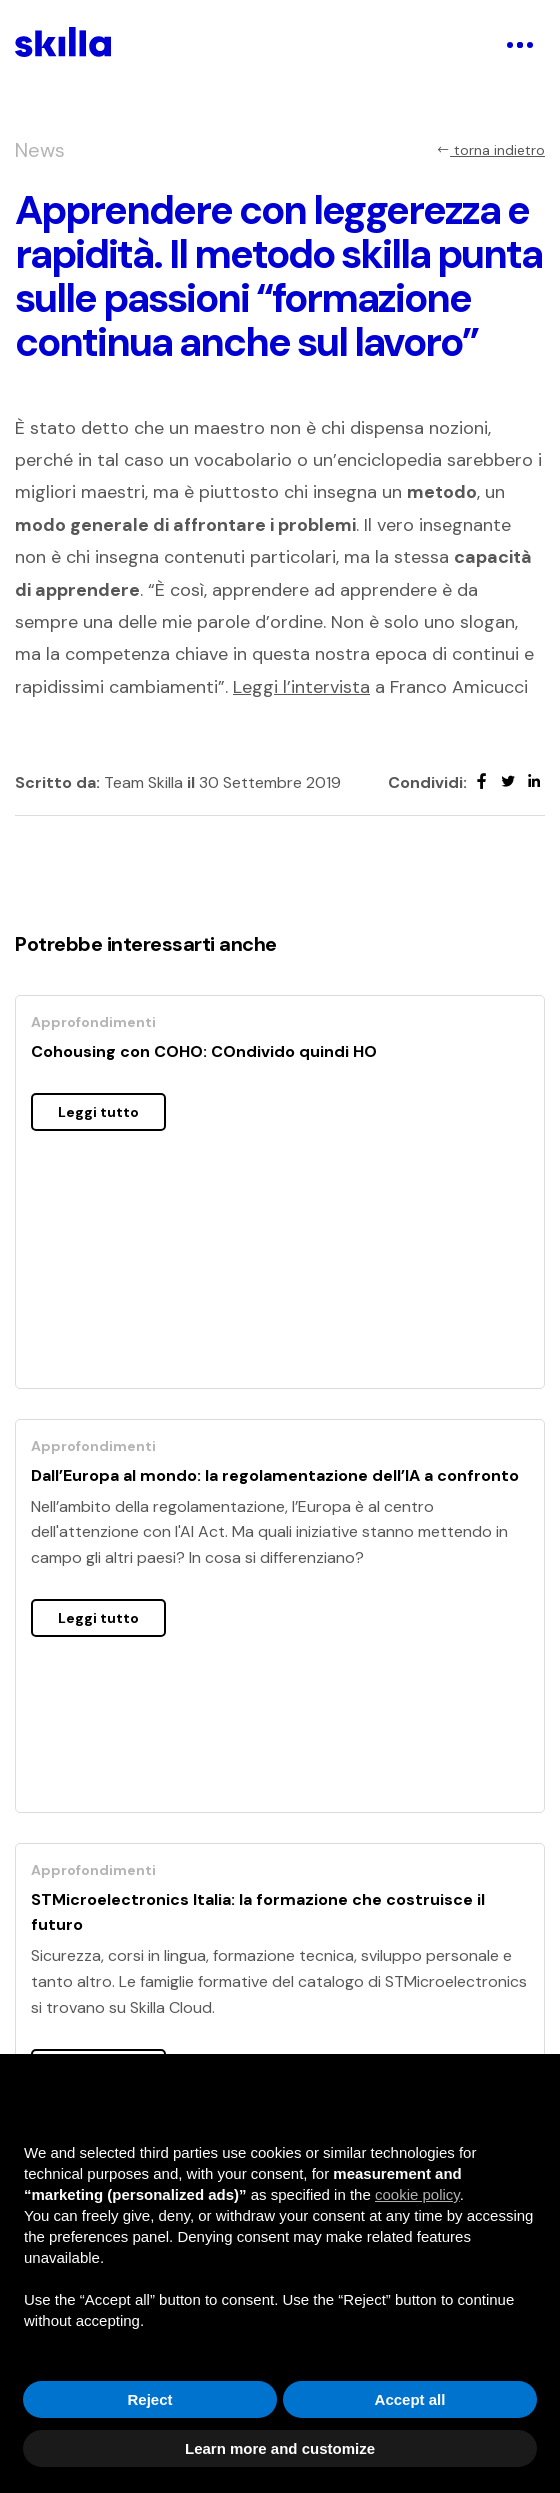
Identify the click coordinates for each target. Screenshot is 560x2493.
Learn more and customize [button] (280, 2448)
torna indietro (490, 150)
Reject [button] (149, 2399)
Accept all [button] (410, 2399)
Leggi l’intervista (301, 687)
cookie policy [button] (417, 2194)
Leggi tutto (98, 1112)
